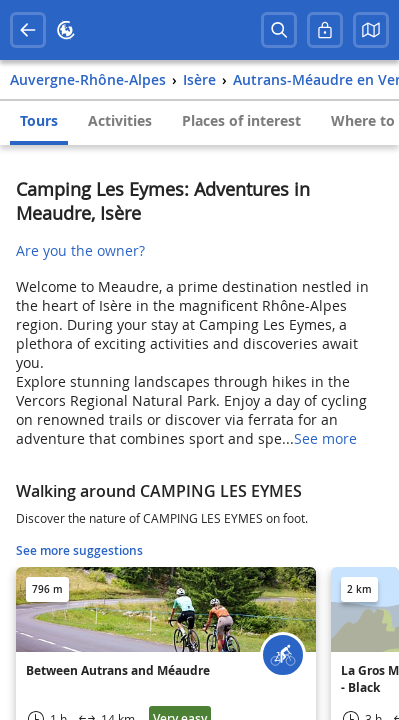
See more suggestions (79, 550)
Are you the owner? (80, 250)
